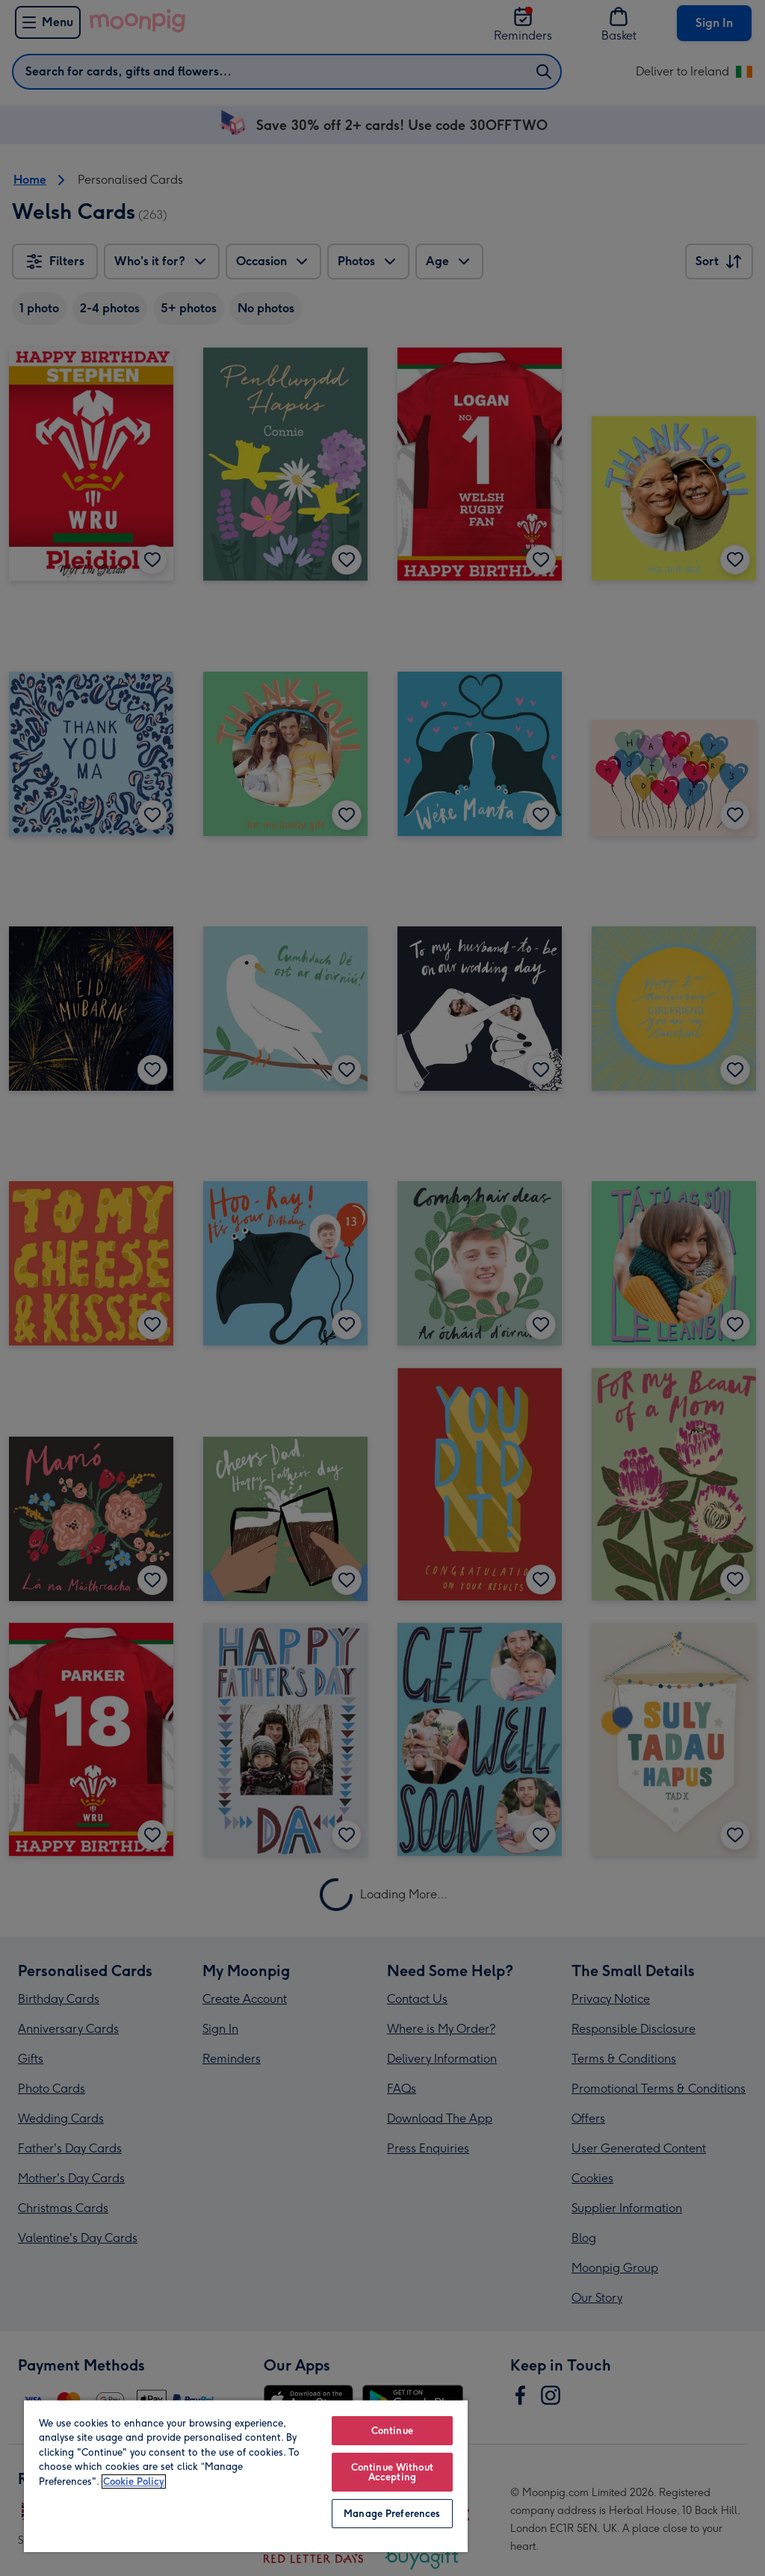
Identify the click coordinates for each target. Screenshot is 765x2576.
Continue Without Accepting (392, 2472)
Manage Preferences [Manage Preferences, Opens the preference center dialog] (392, 2513)
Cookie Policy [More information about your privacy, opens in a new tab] (133, 2481)
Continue (392, 2430)
